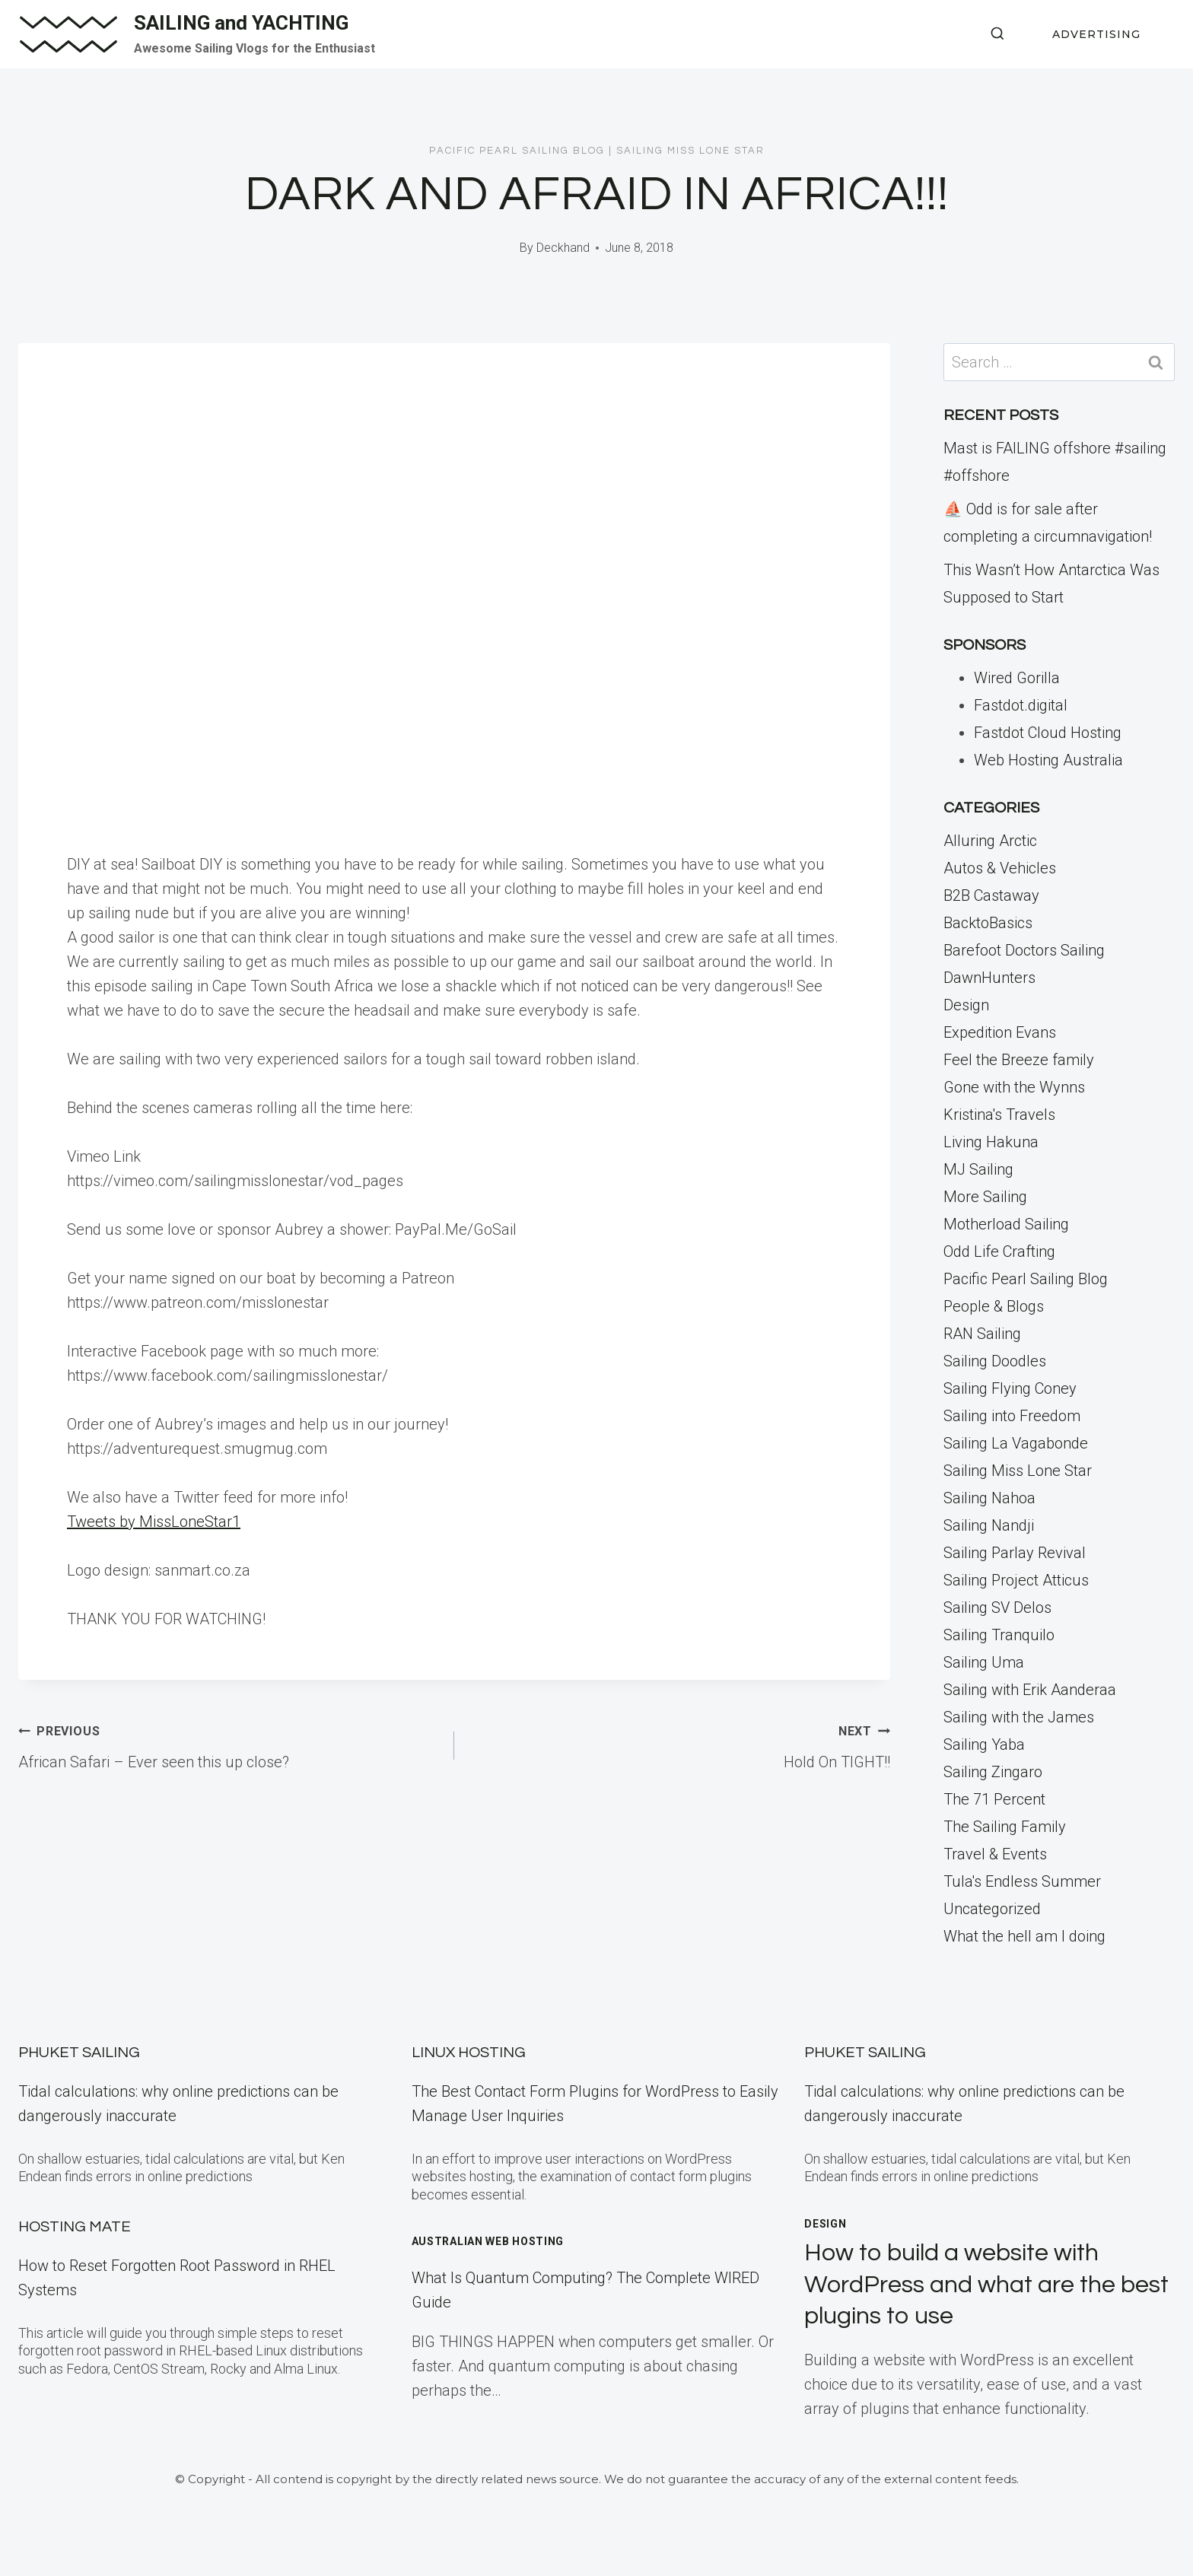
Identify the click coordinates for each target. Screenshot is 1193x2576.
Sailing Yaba (984, 1744)
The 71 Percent (994, 1799)
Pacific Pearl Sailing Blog (517, 150)
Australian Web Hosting (488, 2241)
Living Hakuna (991, 1142)
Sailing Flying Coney (1010, 1388)
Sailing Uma (983, 1662)
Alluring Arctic (990, 841)
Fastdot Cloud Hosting (1047, 733)
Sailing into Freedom (1011, 1416)
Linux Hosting (469, 2052)
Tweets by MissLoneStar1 (153, 1521)
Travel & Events (995, 1854)
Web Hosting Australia (1048, 760)
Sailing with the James (1018, 1717)
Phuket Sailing (79, 2052)
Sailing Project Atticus (1016, 1580)
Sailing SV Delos (997, 1607)
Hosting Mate (74, 2226)
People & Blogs (993, 1306)
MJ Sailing (978, 1169)
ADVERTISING (1096, 34)
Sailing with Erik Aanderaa (1029, 1690)
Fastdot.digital (1020, 705)
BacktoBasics (987, 923)
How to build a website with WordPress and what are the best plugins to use (986, 2284)
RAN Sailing (982, 1334)
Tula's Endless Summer (1022, 1881)
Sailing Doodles (994, 1361)
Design (966, 1005)
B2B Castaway (991, 895)
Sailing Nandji (988, 1525)
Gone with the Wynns (1014, 1087)
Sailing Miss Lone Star (690, 150)
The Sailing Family (1004, 1827)
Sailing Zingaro (992, 1772)
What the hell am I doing (1024, 1936)
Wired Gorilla (1017, 678)
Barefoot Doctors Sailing (1024, 950)
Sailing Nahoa (989, 1498)
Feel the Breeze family (1018, 1060)
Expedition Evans (999, 1032)
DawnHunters (989, 977)
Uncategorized (992, 1909)
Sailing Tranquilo (999, 1635)
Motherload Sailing (1006, 1224)
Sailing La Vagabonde (1015, 1443)
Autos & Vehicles (999, 868)
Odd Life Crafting (999, 1251)
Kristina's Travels (999, 1114)
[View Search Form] (997, 34)
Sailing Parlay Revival (1014, 1553)
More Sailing (985, 1197)
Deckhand (563, 247)
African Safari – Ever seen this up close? (228, 1744)
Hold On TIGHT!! (679, 1744)
